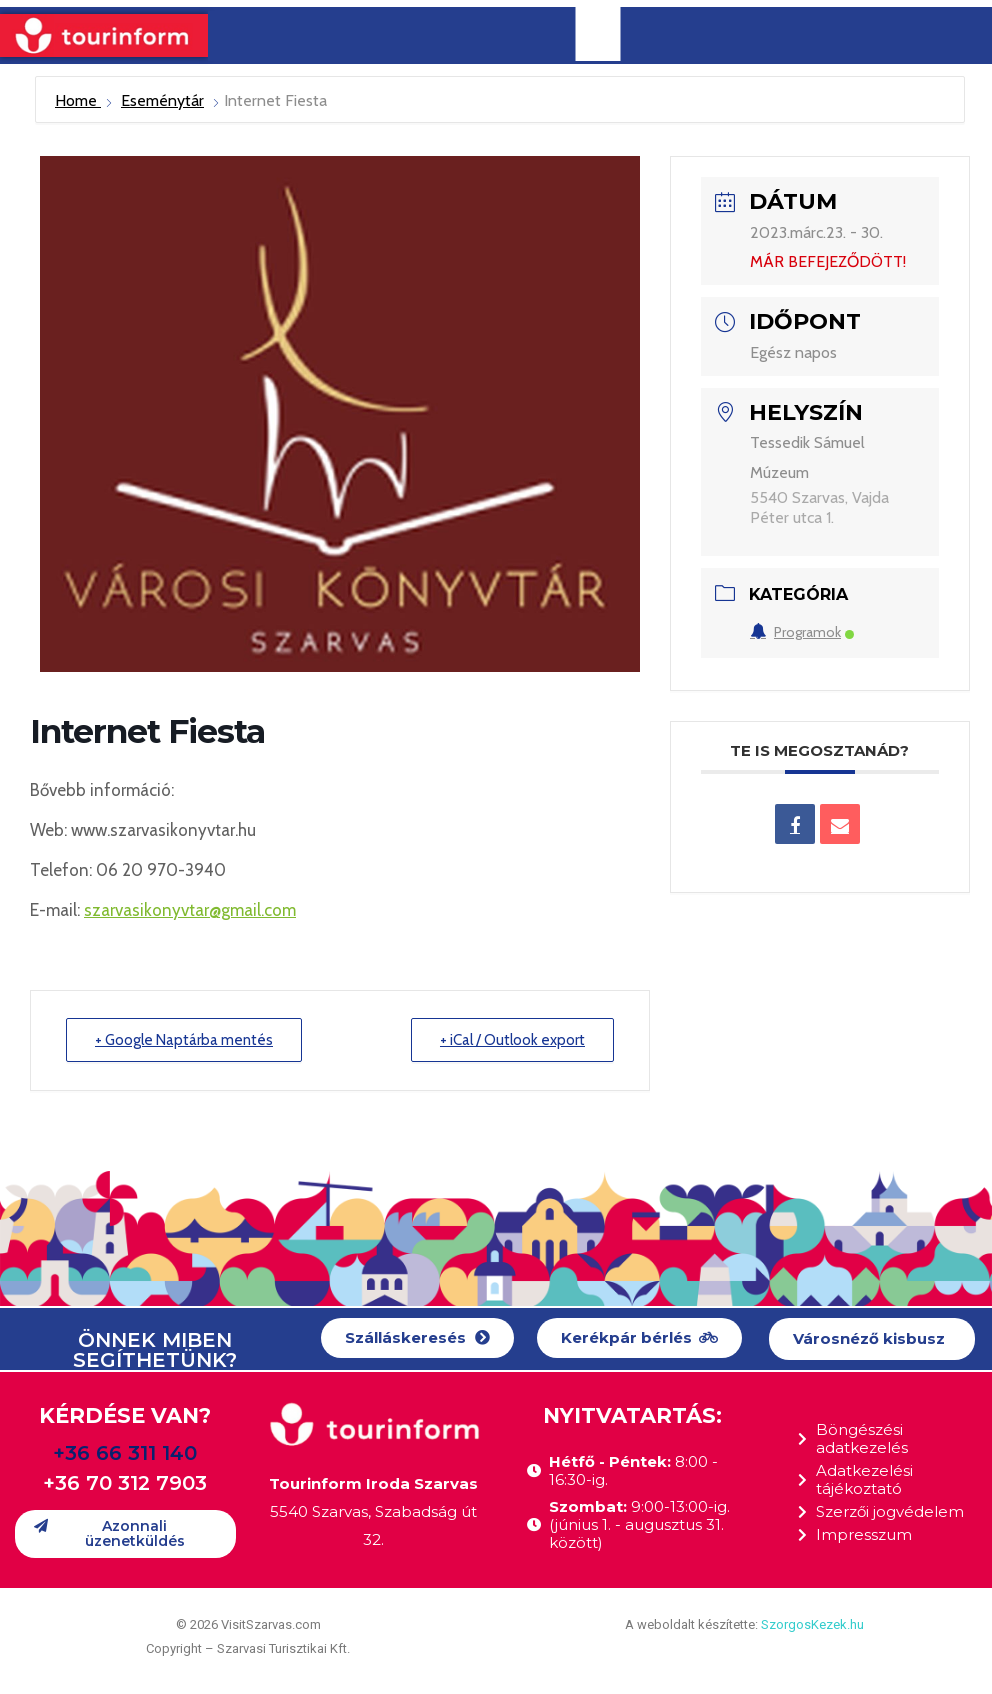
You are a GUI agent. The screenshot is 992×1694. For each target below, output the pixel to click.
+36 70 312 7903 (125, 1483)
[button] (417, 1338)
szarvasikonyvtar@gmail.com (190, 910)
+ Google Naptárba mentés (184, 1040)
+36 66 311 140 (125, 1453)
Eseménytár (162, 100)
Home (78, 100)
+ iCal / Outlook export (512, 1040)
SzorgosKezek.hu (812, 1624)
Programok (802, 632)
